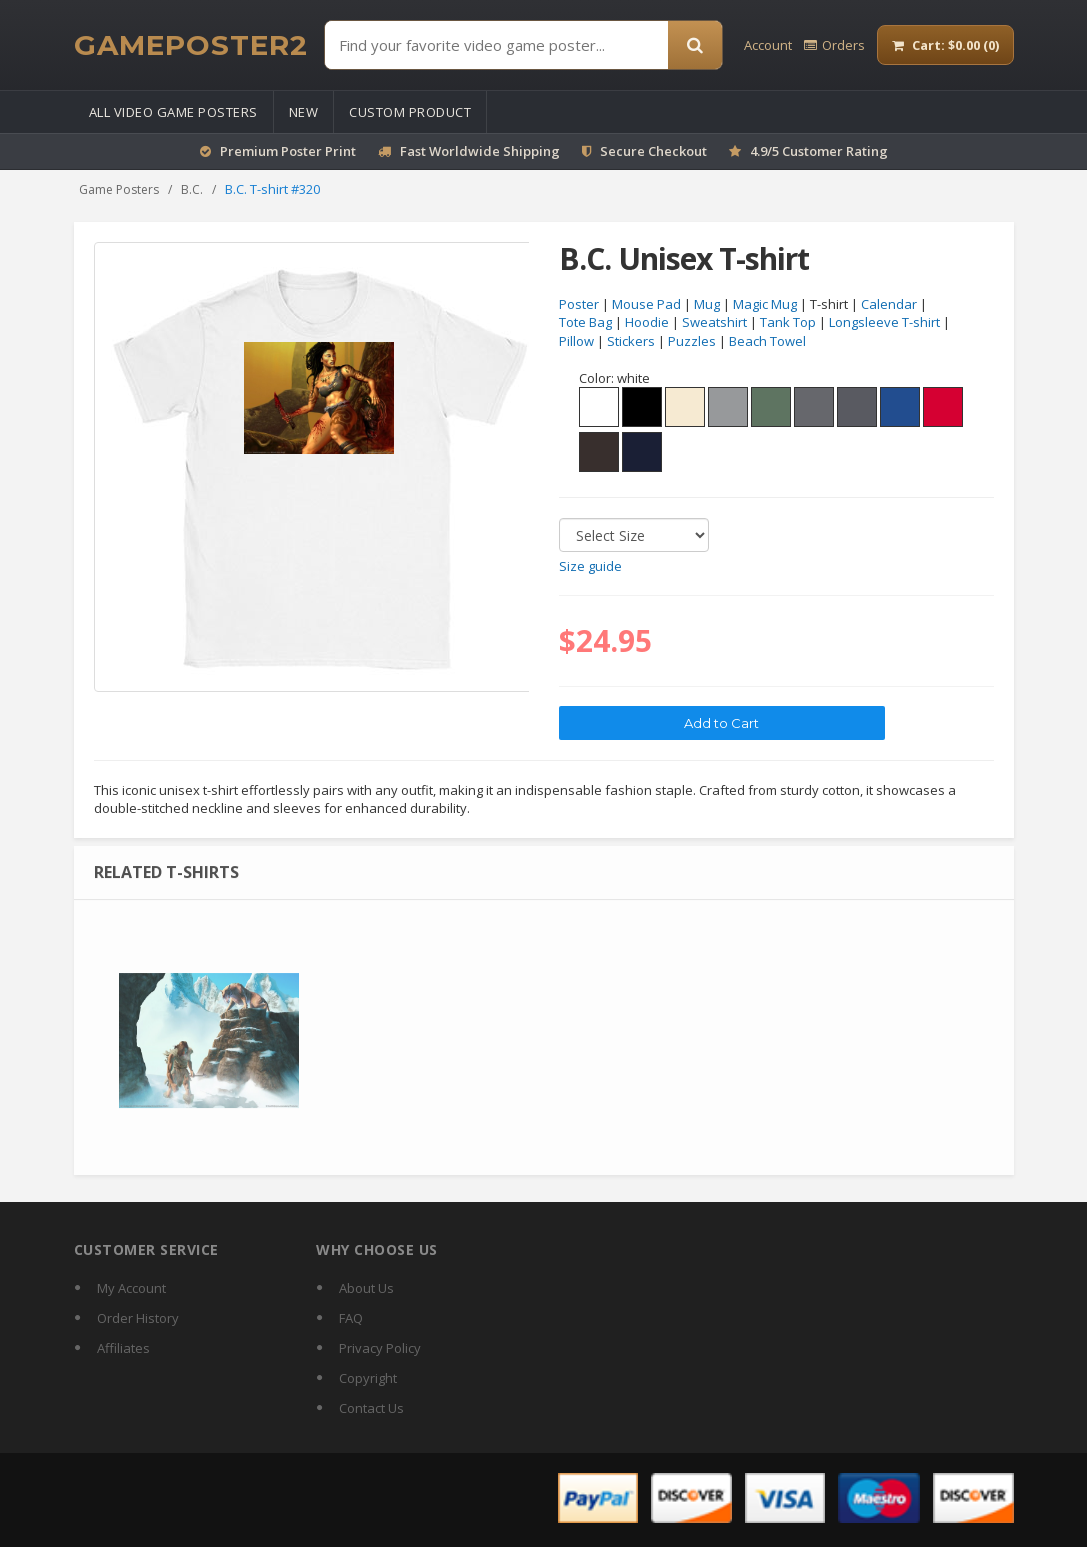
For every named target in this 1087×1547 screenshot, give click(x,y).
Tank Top (788, 323)
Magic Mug (765, 304)
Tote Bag (585, 323)
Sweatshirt (714, 323)
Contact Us (371, 1408)
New (304, 112)
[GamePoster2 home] (191, 45)
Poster (579, 304)
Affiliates (123, 1348)
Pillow (576, 341)
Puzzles (692, 341)
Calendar (889, 304)
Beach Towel (767, 341)
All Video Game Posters (173, 112)
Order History (138, 1318)
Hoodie (647, 323)
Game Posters (119, 189)
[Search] (695, 45)
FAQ (351, 1318)
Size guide (590, 566)
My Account (131, 1288)
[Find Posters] (496, 45)
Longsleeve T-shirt (884, 323)
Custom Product (410, 112)
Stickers (631, 341)
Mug (707, 304)
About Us (366, 1288)
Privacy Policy (380, 1348)
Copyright (368, 1378)
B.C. (192, 189)
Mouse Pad (646, 304)
